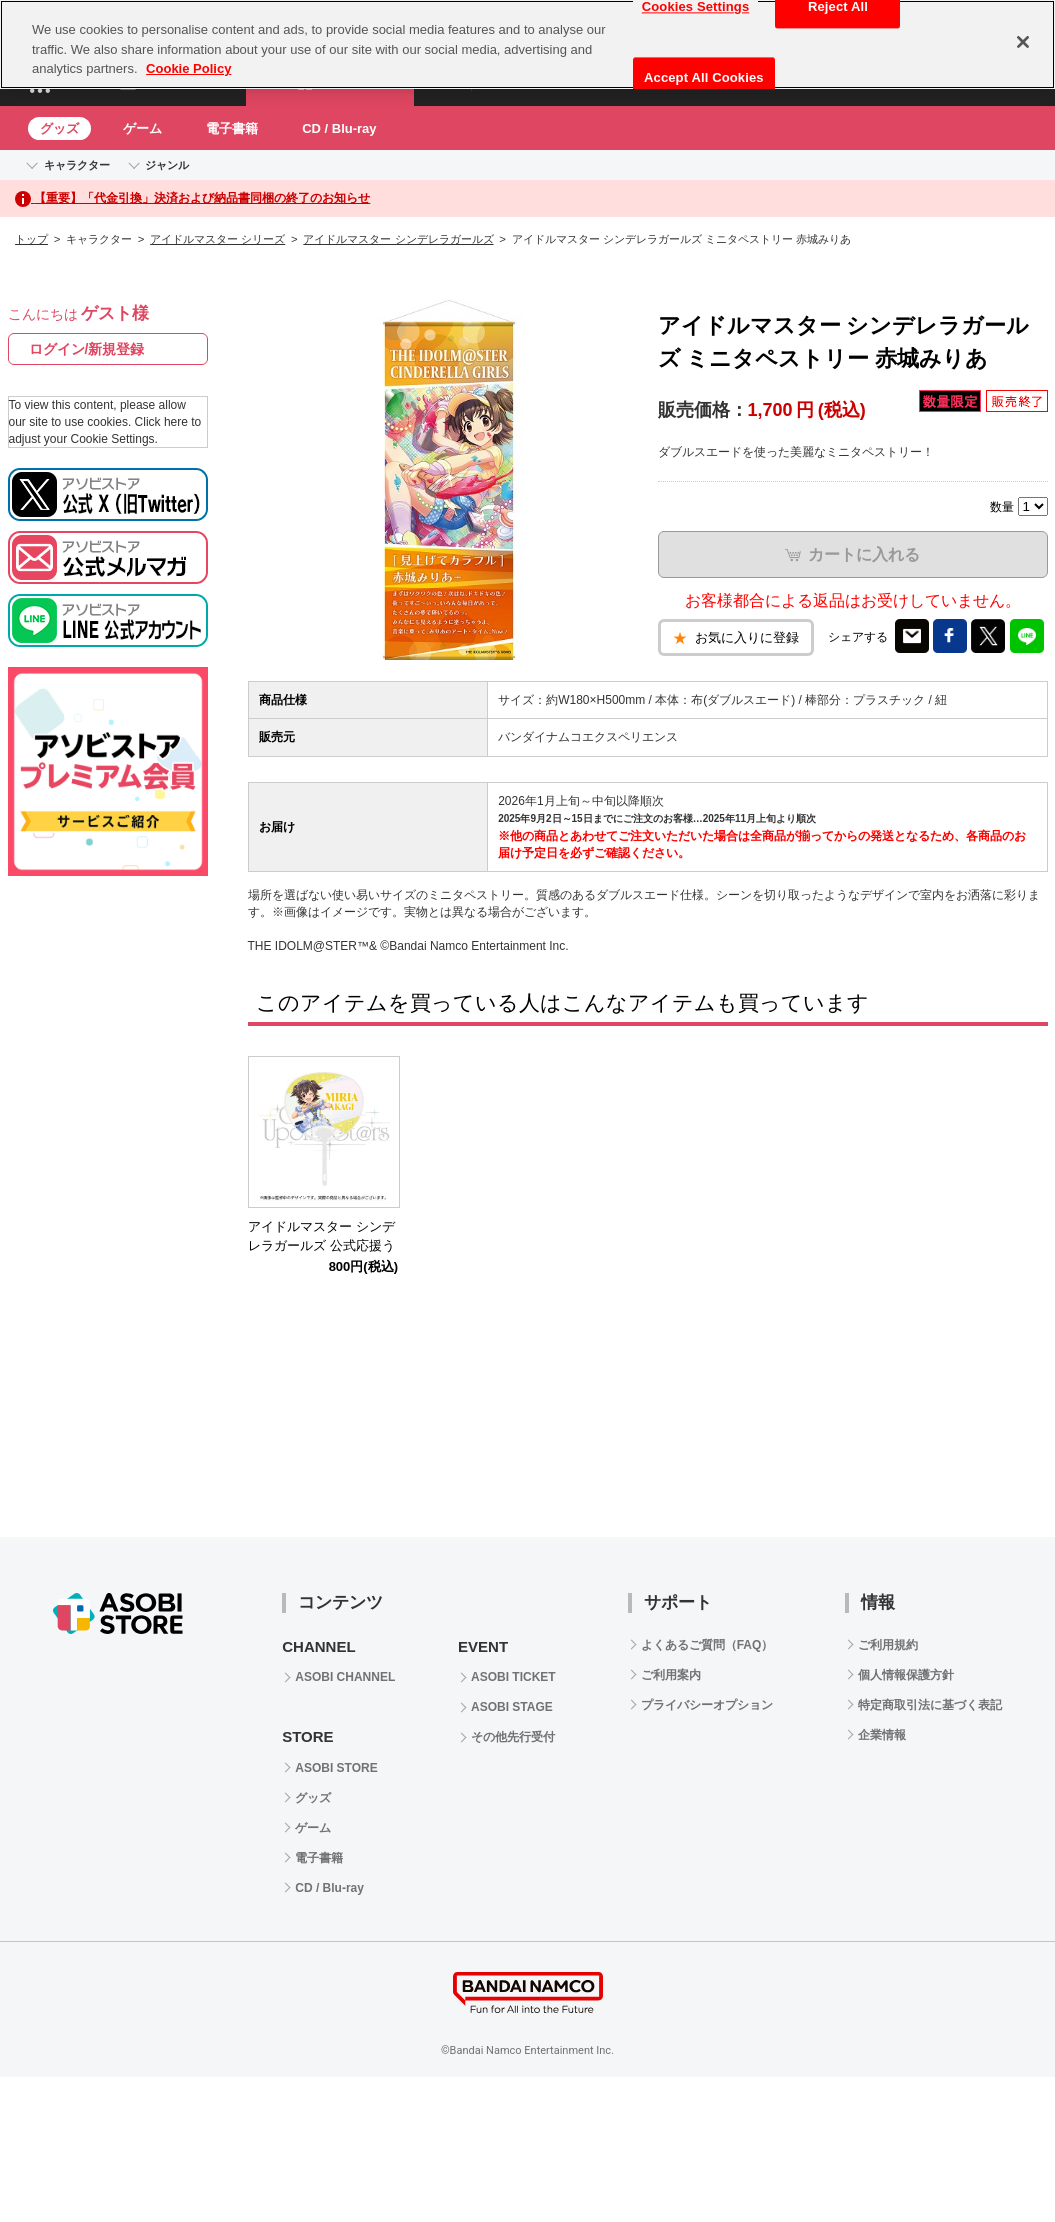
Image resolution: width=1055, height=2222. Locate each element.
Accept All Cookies (704, 77)
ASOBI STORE (336, 1768)
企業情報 (882, 1735)
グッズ (59, 128)
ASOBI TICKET (513, 1677)
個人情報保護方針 (906, 1675)
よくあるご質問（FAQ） (707, 1645)
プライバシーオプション (707, 1705)
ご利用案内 (671, 1675)
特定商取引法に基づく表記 (930, 1705)
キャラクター (77, 165)
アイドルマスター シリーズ (217, 239)
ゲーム (142, 128)
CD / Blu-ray (339, 128)
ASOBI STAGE (512, 1707)
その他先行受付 (513, 1737)
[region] (527, 44)
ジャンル (167, 165)
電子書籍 (232, 128)
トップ (31, 239)
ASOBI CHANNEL (345, 1677)
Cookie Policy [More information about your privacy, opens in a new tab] (188, 68)
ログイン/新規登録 (87, 349)
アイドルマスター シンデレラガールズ (398, 239)
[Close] (1023, 42)
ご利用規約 (888, 1645)
